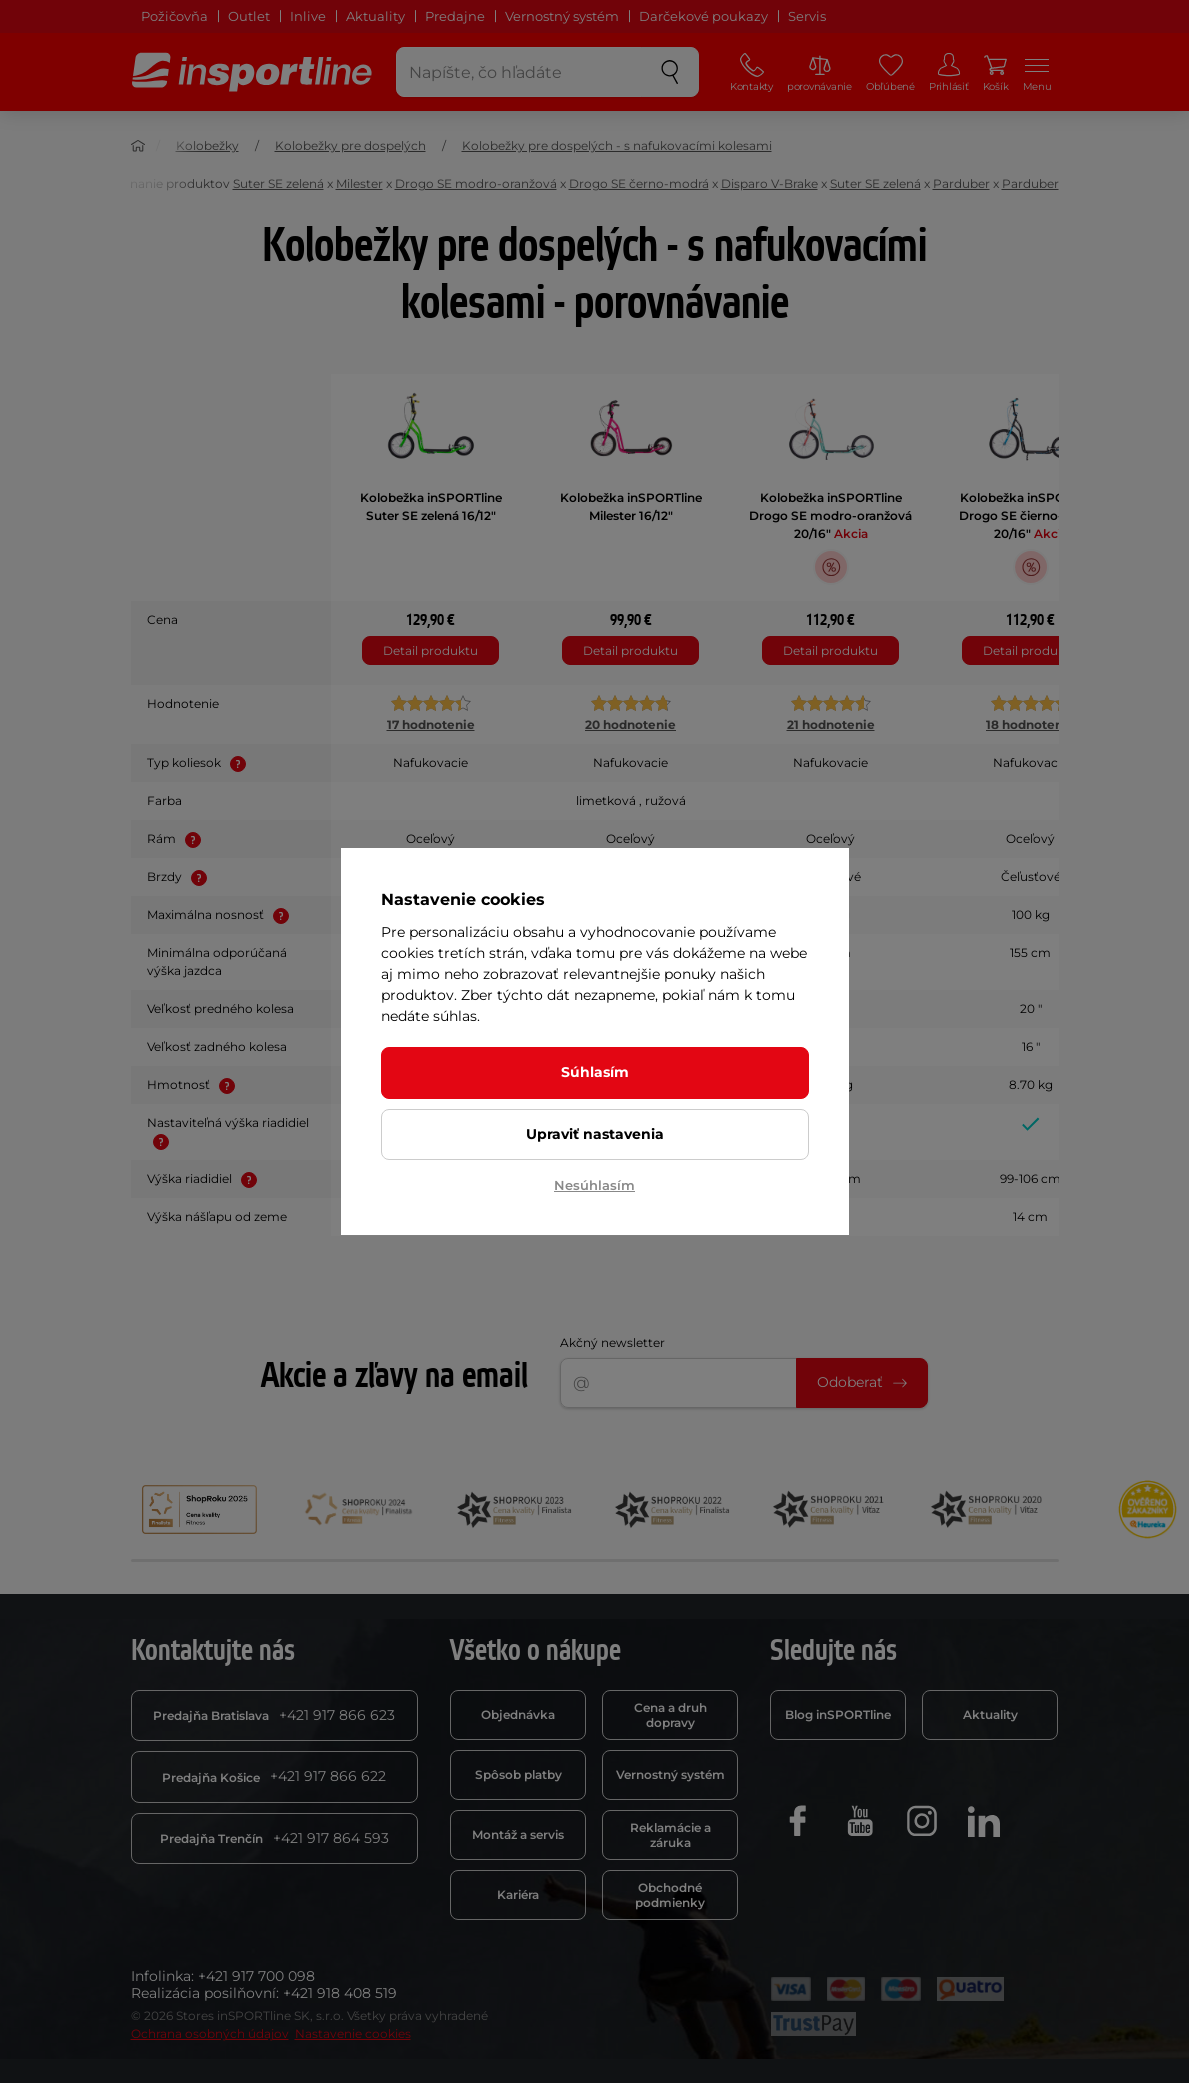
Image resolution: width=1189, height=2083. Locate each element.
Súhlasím (595, 1072)
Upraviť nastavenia (595, 1134)
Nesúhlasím (594, 1185)
